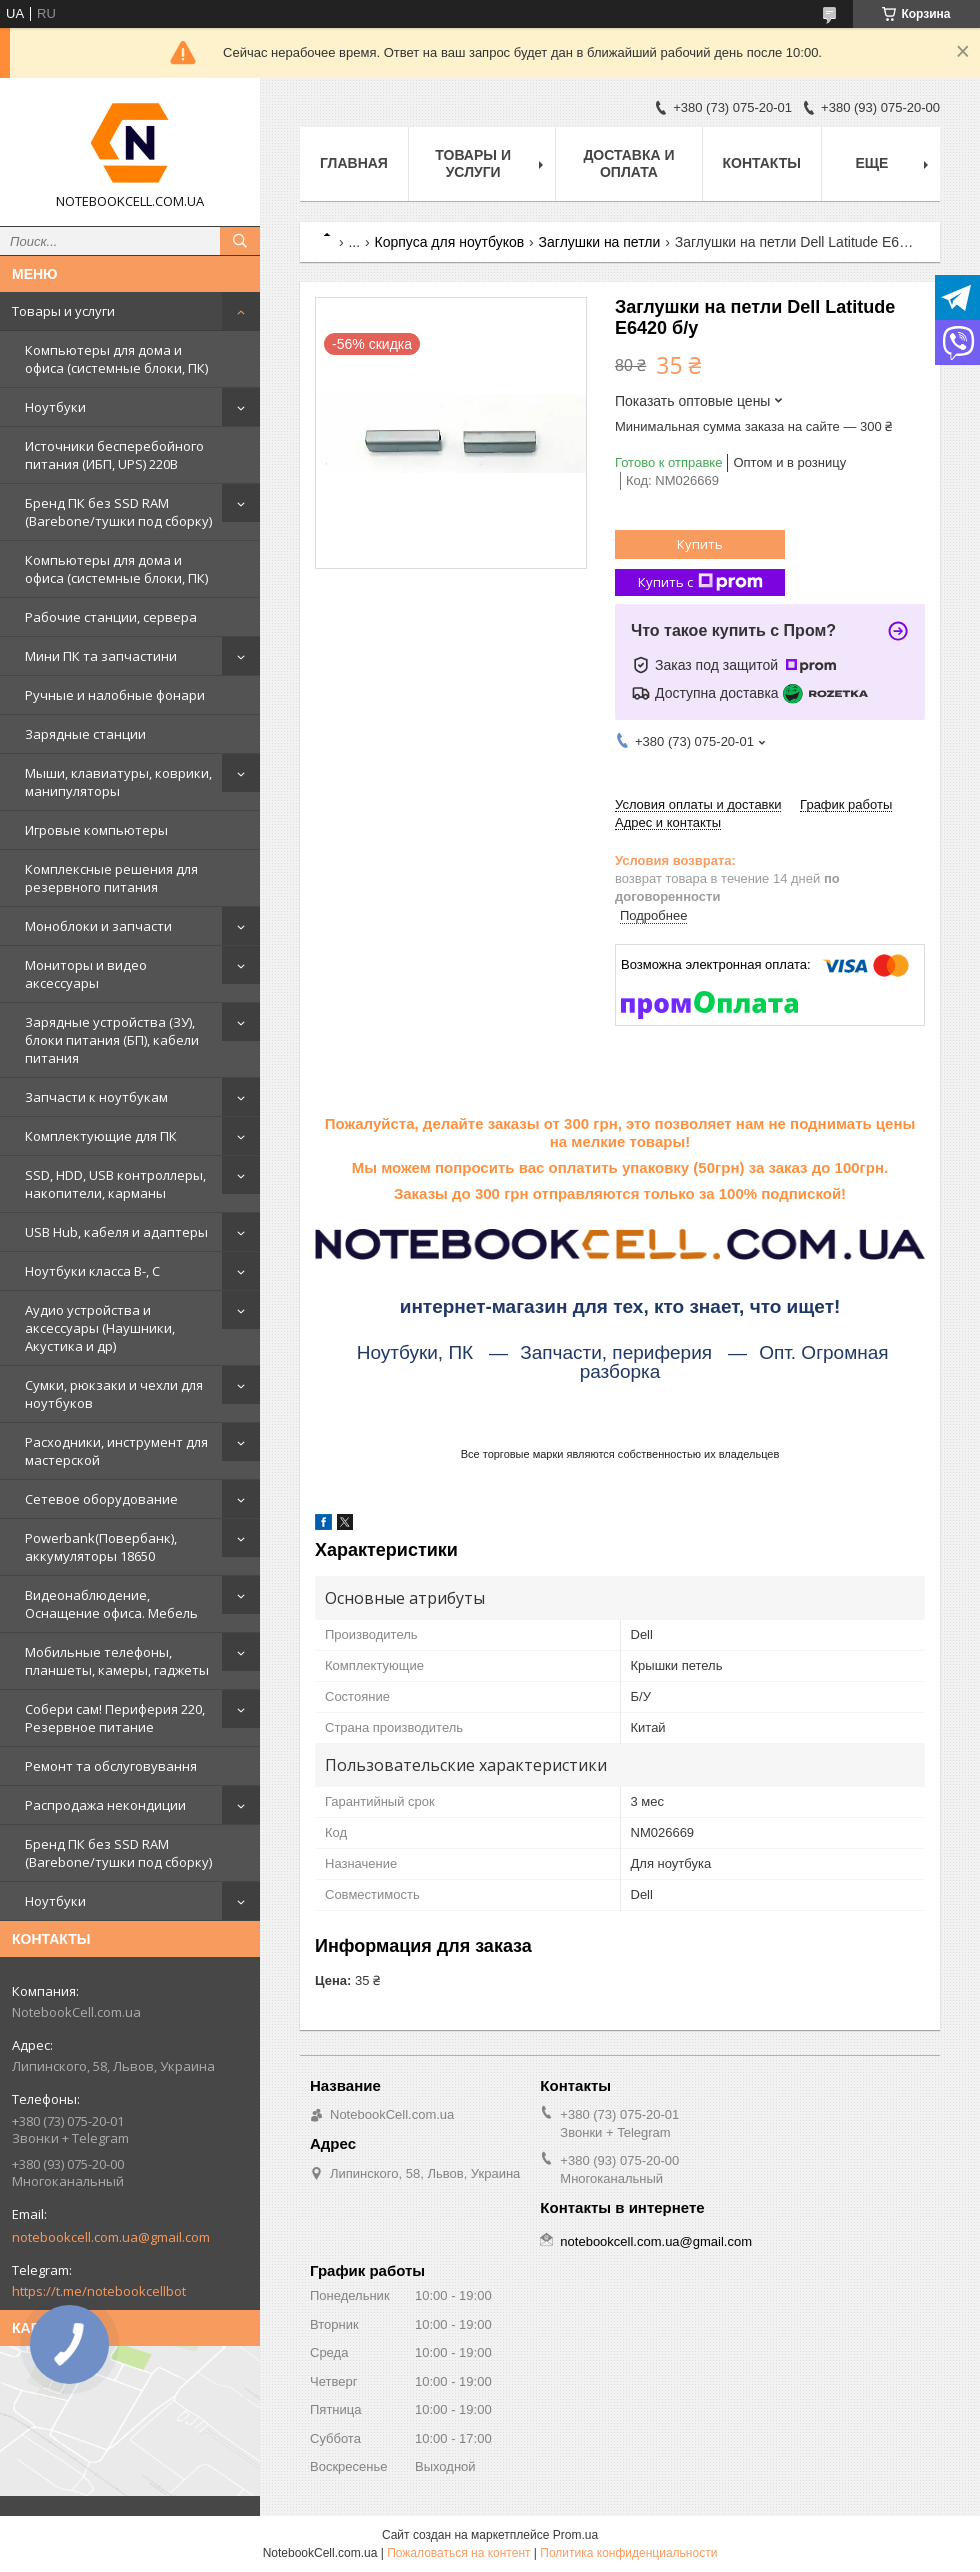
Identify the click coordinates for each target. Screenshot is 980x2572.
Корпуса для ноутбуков (450, 242)
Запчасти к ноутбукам (96, 1097)
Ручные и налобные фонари (115, 695)
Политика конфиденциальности (628, 2553)
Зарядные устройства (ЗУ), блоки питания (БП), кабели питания (112, 1040)
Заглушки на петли (600, 242)
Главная (354, 163)
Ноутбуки (55, 407)
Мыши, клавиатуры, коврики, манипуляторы (118, 782)
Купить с (700, 582)
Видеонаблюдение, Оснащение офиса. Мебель (111, 1604)
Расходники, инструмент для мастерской (116, 1451)
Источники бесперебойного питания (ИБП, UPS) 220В (114, 455)
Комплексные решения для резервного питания (111, 878)
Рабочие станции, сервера (111, 617)
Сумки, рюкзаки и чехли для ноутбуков (114, 1394)
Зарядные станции (85, 734)
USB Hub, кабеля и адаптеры (116, 1232)
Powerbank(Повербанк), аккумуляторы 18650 (101, 1547)
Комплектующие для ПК (101, 1136)
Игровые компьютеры (96, 830)
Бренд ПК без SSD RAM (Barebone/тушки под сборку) (118, 512)
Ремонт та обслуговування (111, 1766)
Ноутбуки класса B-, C (92, 1271)
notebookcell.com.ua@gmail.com (111, 2237)
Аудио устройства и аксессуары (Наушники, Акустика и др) (100, 1328)
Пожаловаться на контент (458, 2553)
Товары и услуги (63, 311)
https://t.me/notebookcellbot (99, 2291)
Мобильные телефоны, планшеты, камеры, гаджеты (117, 1661)
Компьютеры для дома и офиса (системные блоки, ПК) (116, 359)
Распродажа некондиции (105, 1805)
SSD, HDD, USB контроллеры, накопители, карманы (115, 1184)
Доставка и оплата (628, 163)
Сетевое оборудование (101, 1499)
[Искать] (240, 241)
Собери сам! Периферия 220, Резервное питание (115, 1718)
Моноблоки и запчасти (98, 926)
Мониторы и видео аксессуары (86, 974)
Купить (700, 544)
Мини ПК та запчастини (101, 656)
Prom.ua (575, 2535)
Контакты (762, 163)
